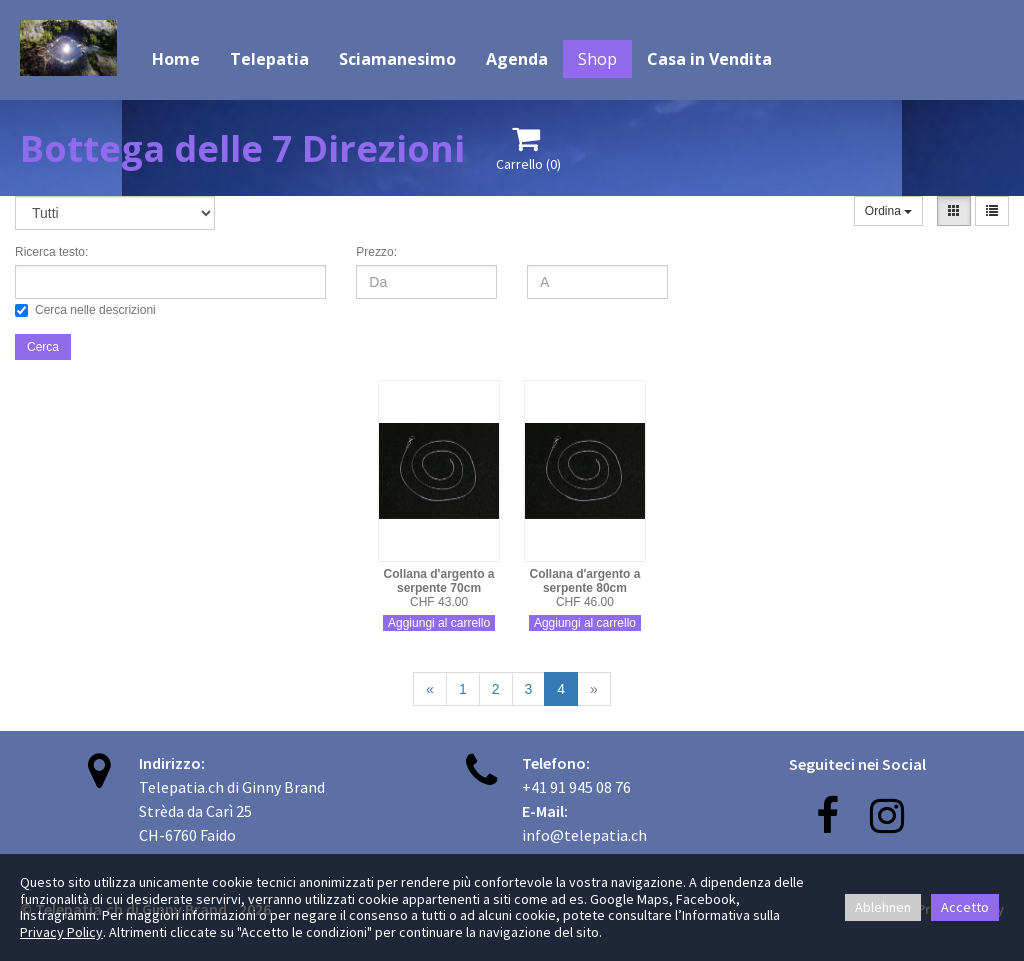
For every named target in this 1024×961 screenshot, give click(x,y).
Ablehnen (883, 907)
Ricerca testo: (51, 252)
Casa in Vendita (709, 59)
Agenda (517, 59)
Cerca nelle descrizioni (85, 310)
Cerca (43, 347)
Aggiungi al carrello (439, 623)
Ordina (888, 211)
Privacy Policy (61, 932)
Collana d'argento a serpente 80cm (585, 581)
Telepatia (269, 59)
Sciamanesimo (397, 59)
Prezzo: (376, 252)
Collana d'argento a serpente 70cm (439, 581)
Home (176, 59)
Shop (597, 59)
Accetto (965, 907)
